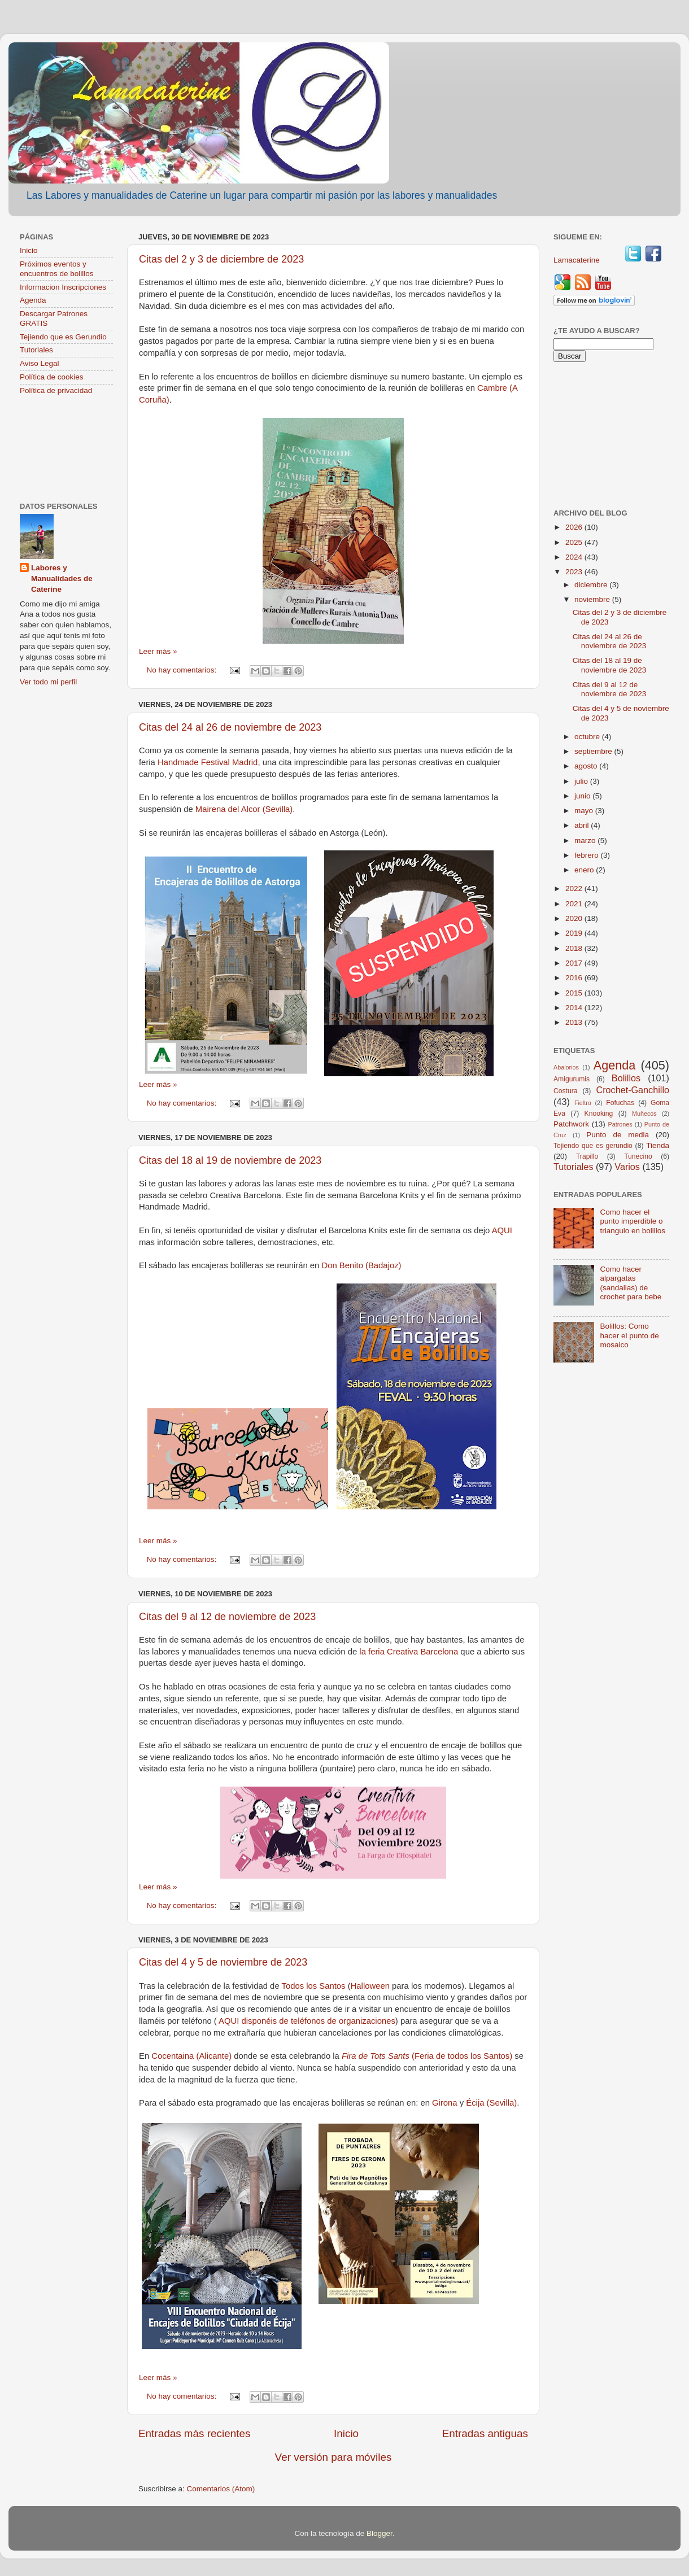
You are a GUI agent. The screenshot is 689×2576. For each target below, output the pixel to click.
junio (583, 796)
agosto (586, 766)
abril (582, 825)
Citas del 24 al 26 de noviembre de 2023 (230, 727)
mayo (584, 810)
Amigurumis (571, 1079)
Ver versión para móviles (333, 2457)
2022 (575, 888)
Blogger (380, 2533)
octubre (588, 736)
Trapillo (587, 1156)
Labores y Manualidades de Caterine (62, 578)
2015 (575, 993)
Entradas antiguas (485, 2433)
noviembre (593, 599)
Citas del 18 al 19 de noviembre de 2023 (230, 1160)
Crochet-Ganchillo (632, 1090)
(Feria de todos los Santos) (427, 2055)
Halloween (370, 1985)
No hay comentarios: (183, 670)
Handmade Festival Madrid (208, 762)
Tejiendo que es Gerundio (63, 337)
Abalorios (566, 1067)
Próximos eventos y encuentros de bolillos (57, 268)
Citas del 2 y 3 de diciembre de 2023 (221, 259)
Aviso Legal (39, 363)
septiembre (594, 751)
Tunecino (638, 1156)
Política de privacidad (56, 390)
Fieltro (582, 1102)
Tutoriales (36, 350)
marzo (586, 840)
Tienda (657, 1145)
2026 (575, 527)
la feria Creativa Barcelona (408, 1651)
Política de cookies (52, 377)
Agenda (33, 300)
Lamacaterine (577, 260)
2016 (575, 977)
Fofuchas (620, 1103)
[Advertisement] (66, 449)
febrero (587, 855)
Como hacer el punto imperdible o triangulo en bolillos (632, 1221)
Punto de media (617, 1134)
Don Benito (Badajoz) (361, 1265)
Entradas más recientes (194, 2433)
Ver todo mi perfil (48, 682)
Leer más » (158, 651)
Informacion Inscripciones (63, 287)
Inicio (346, 2433)
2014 (575, 1007)
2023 (575, 571)
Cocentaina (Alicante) (192, 2055)
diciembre (591, 584)
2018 (575, 948)
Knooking (599, 1113)
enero (585, 870)
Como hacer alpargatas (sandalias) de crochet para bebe (630, 1283)
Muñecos (644, 1113)
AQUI (502, 1230)
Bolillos (626, 1078)
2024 (575, 557)
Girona (444, 2102)
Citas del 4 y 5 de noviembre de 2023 (223, 1962)
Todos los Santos (313, 1985)
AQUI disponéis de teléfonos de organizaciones (307, 2020)
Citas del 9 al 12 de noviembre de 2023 (227, 1616)
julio (582, 781)
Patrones (620, 1124)
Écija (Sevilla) (491, 2102)
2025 (575, 542)
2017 (575, 963)
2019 (575, 933)
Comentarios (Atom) (221, 2489)
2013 (575, 1022)
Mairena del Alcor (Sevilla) (244, 809)
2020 (575, 918)
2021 (575, 904)
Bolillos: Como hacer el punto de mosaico (629, 1335)
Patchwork (571, 1124)
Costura (565, 1091)
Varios (627, 1167)
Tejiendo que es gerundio (593, 1146)
